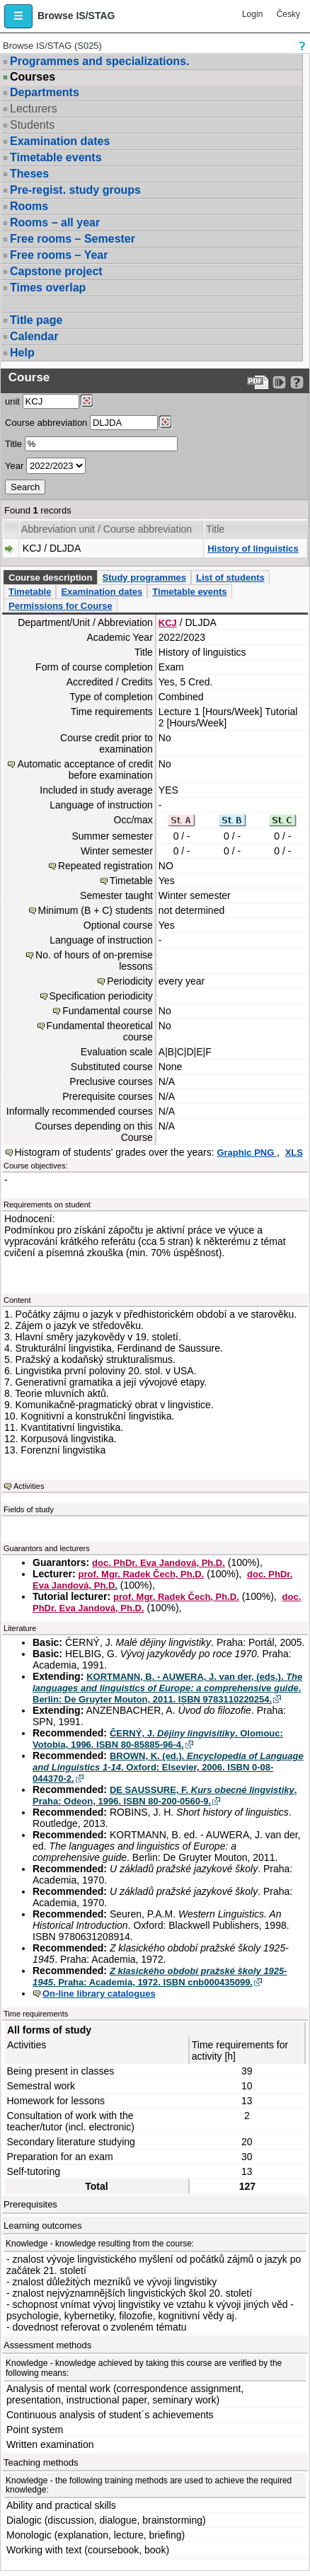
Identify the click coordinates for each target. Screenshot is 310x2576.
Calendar (34, 336)
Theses (29, 174)
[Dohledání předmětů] (165, 422)
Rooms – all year (55, 222)
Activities (28, 1486)
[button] (18, 16)
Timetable (29, 591)
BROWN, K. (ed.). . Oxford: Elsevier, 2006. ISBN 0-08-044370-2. (168, 1767)
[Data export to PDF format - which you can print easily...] (258, 382)
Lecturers (33, 109)
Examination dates (60, 141)
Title (13, 444)
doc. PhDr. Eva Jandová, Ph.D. (158, 1562)
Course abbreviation (46, 422)
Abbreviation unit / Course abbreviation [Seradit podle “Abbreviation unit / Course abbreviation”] (106, 529)
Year (14, 465)
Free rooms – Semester (72, 239)
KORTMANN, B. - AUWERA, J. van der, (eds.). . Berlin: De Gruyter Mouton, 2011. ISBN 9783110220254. (167, 1688)
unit (12, 401)
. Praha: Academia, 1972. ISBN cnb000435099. (160, 1977)
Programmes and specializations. (99, 61)
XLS (294, 1152)
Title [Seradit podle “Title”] (215, 529)
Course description (50, 577)
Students (32, 125)
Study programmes (143, 577)
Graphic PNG (247, 1152)
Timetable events (56, 157)
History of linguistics (253, 548)
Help (22, 353)
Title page (36, 320)
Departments (44, 92)
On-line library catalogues (99, 1993)
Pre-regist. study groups (75, 190)
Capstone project (56, 271)
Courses (32, 77)
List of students (230, 577)
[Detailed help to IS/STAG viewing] (296, 382)
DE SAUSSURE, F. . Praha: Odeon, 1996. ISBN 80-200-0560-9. (165, 1795)
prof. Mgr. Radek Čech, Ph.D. (142, 1574)
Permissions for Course (60, 606)
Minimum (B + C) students (95, 910)
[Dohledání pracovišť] (86, 401)
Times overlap (48, 288)
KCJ (168, 622)
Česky (288, 14)
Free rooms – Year (59, 255)
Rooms (29, 206)
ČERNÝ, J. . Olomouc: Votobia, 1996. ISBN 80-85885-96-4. (158, 1739)
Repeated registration (105, 865)
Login (252, 14)
